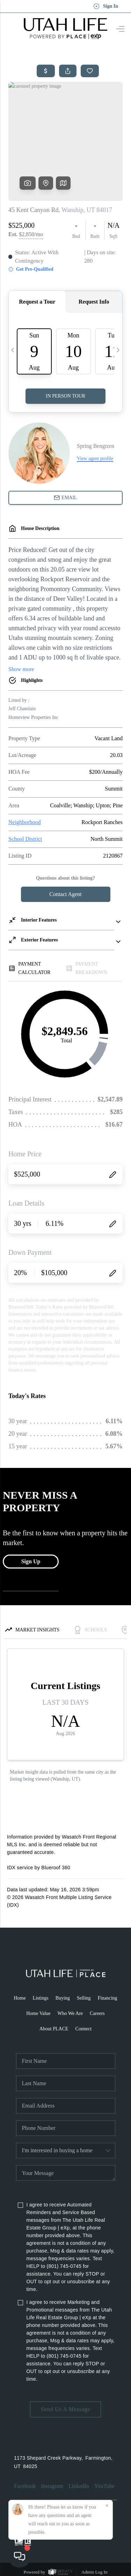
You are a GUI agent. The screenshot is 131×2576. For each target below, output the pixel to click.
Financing (107, 1998)
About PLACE (53, 2028)
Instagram (52, 2486)
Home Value (38, 2013)
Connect (83, 2028)
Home (20, 1998)
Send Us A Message (65, 2409)
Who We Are (70, 2013)
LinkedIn (78, 2486)
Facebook (25, 2486)
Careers (97, 2013)
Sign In (105, 6)
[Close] (107, 2506)
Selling (84, 1998)
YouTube (104, 2486)
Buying (63, 1998)
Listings (41, 1998)
